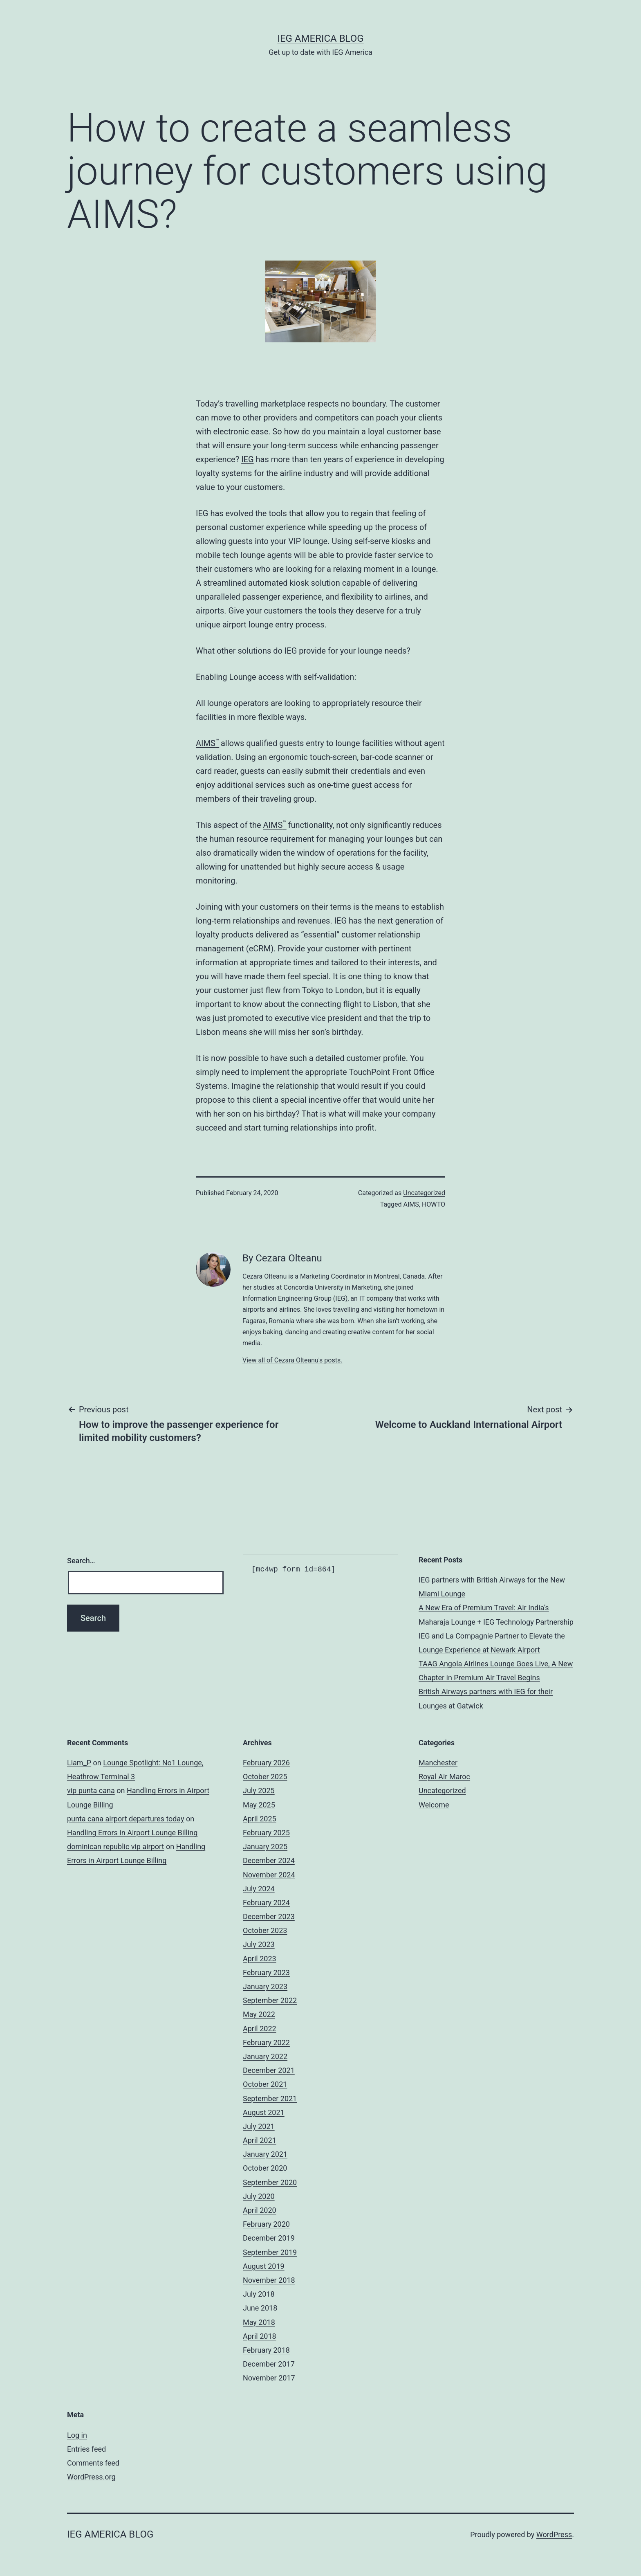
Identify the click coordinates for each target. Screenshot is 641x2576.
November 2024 (269, 1874)
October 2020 (265, 2168)
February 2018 (266, 2350)
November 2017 (269, 2378)
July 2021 (259, 2126)
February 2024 (266, 1902)
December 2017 (269, 2364)
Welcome (434, 1805)
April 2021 (259, 2140)
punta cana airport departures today (125, 1818)
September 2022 (270, 2000)
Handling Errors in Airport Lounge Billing (132, 1832)
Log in (77, 2435)
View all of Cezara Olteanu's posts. (292, 1360)
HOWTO (433, 1204)
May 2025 (259, 1805)
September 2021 (270, 2098)
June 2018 (260, 2308)
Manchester (438, 1762)
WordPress (554, 2534)
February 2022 (266, 2042)
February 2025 (266, 1832)
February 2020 (266, 2224)
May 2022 (259, 2014)
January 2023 (265, 1986)
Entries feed (86, 2449)
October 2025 (265, 1776)
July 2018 (259, 2294)
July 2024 (259, 1888)
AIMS (207, 743)
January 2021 (265, 2154)
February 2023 (266, 1972)
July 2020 (259, 2196)
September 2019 (270, 2252)
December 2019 (269, 2238)
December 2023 (269, 1916)
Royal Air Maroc (444, 1776)
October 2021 (265, 2084)
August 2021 (264, 2112)
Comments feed (93, 2463)
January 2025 (265, 1846)
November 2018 (269, 2280)
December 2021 (269, 2070)
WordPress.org (91, 2477)
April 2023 (259, 1958)
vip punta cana (91, 1790)
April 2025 (259, 1818)
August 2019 (264, 2266)
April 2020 (259, 2210)
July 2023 (259, 1944)
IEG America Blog (320, 38)
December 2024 (269, 1860)
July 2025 (259, 1790)
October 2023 (265, 1930)
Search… (81, 1560)
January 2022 (265, 2056)
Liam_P (79, 1762)
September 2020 (270, 2182)
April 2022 (259, 2028)
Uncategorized (424, 1193)
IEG (247, 459)
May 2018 (259, 2322)
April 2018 (259, 2336)
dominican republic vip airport (115, 1846)
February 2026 (266, 1762)
